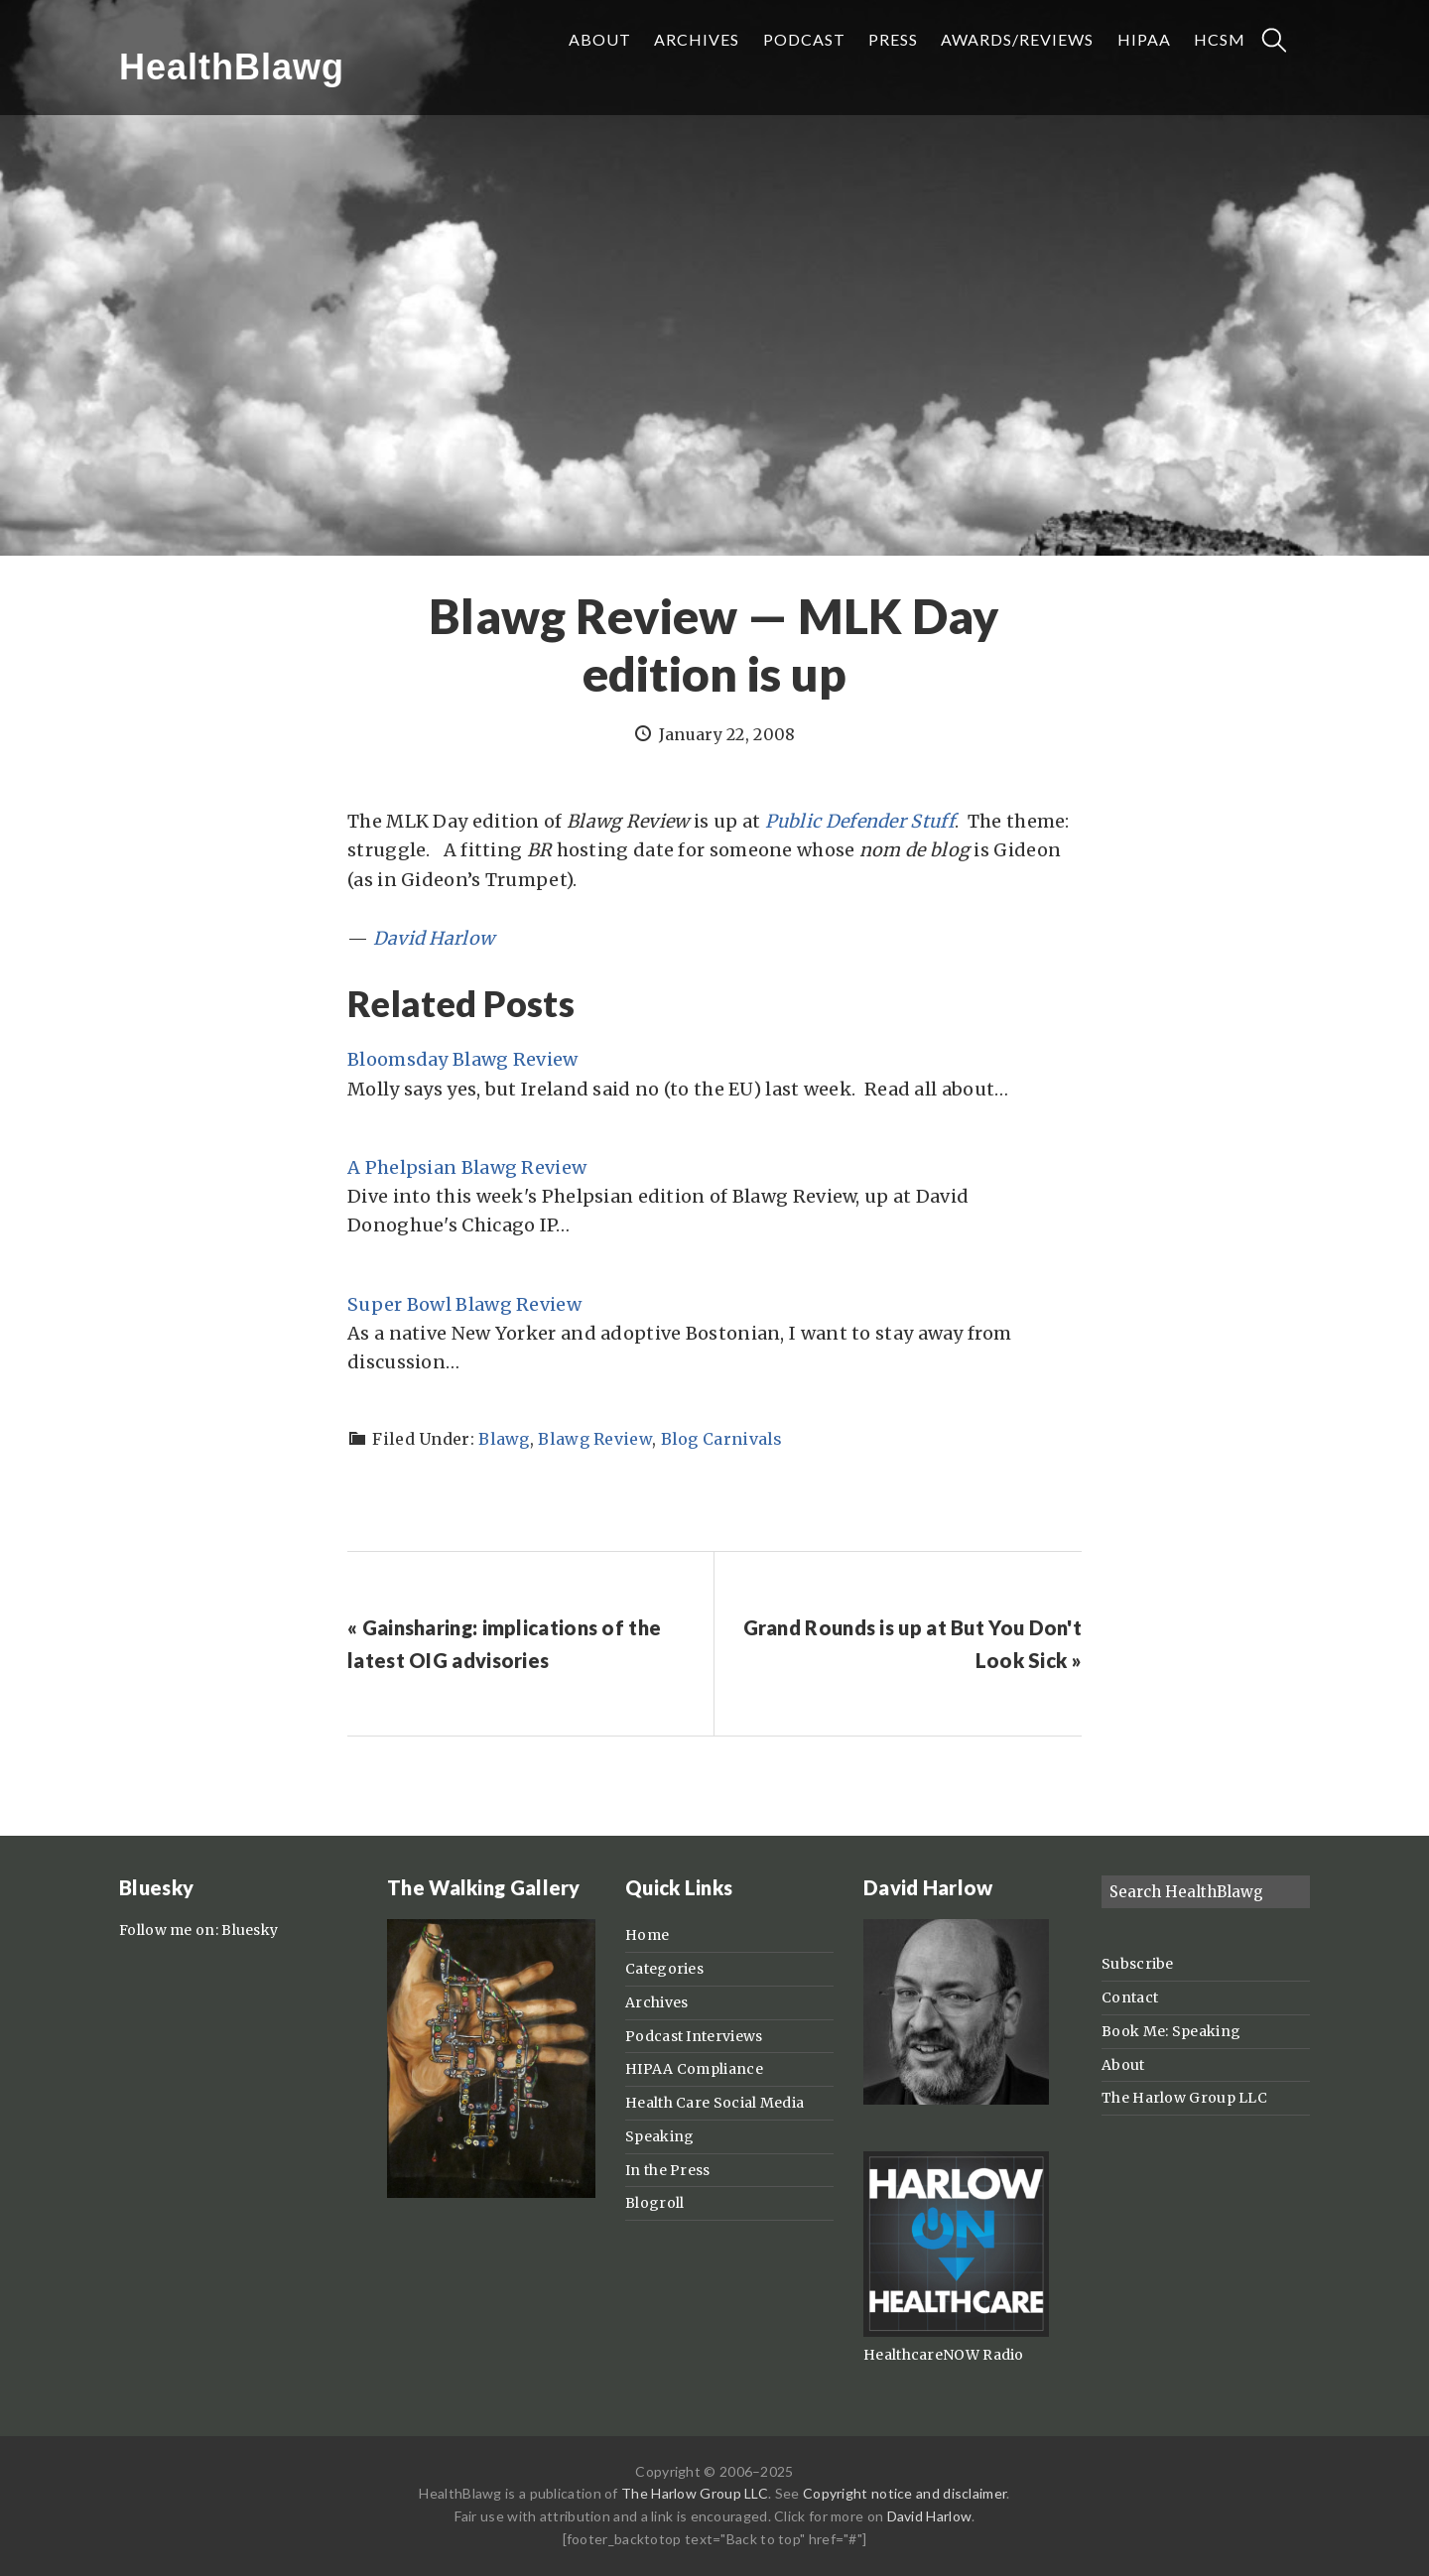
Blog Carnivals (722, 1439)
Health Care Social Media (714, 2103)
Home (647, 1935)
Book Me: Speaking (1171, 2031)
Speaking (659, 2136)
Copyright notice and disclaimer (904, 2493)
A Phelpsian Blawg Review (466, 1167)
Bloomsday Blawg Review (463, 1059)
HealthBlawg (231, 67)
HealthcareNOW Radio (943, 2355)
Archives (656, 2002)
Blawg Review (595, 1439)
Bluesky (249, 1930)
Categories (664, 1969)
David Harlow (434, 938)
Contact (1130, 1997)
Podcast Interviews (693, 2036)
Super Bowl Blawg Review (464, 1304)
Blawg (504, 1439)
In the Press (668, 2170)
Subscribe (1138, 1964)
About (1123, 2065)
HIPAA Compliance (694, 2069)
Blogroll (654, 2203)
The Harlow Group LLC (1184, 2098)
